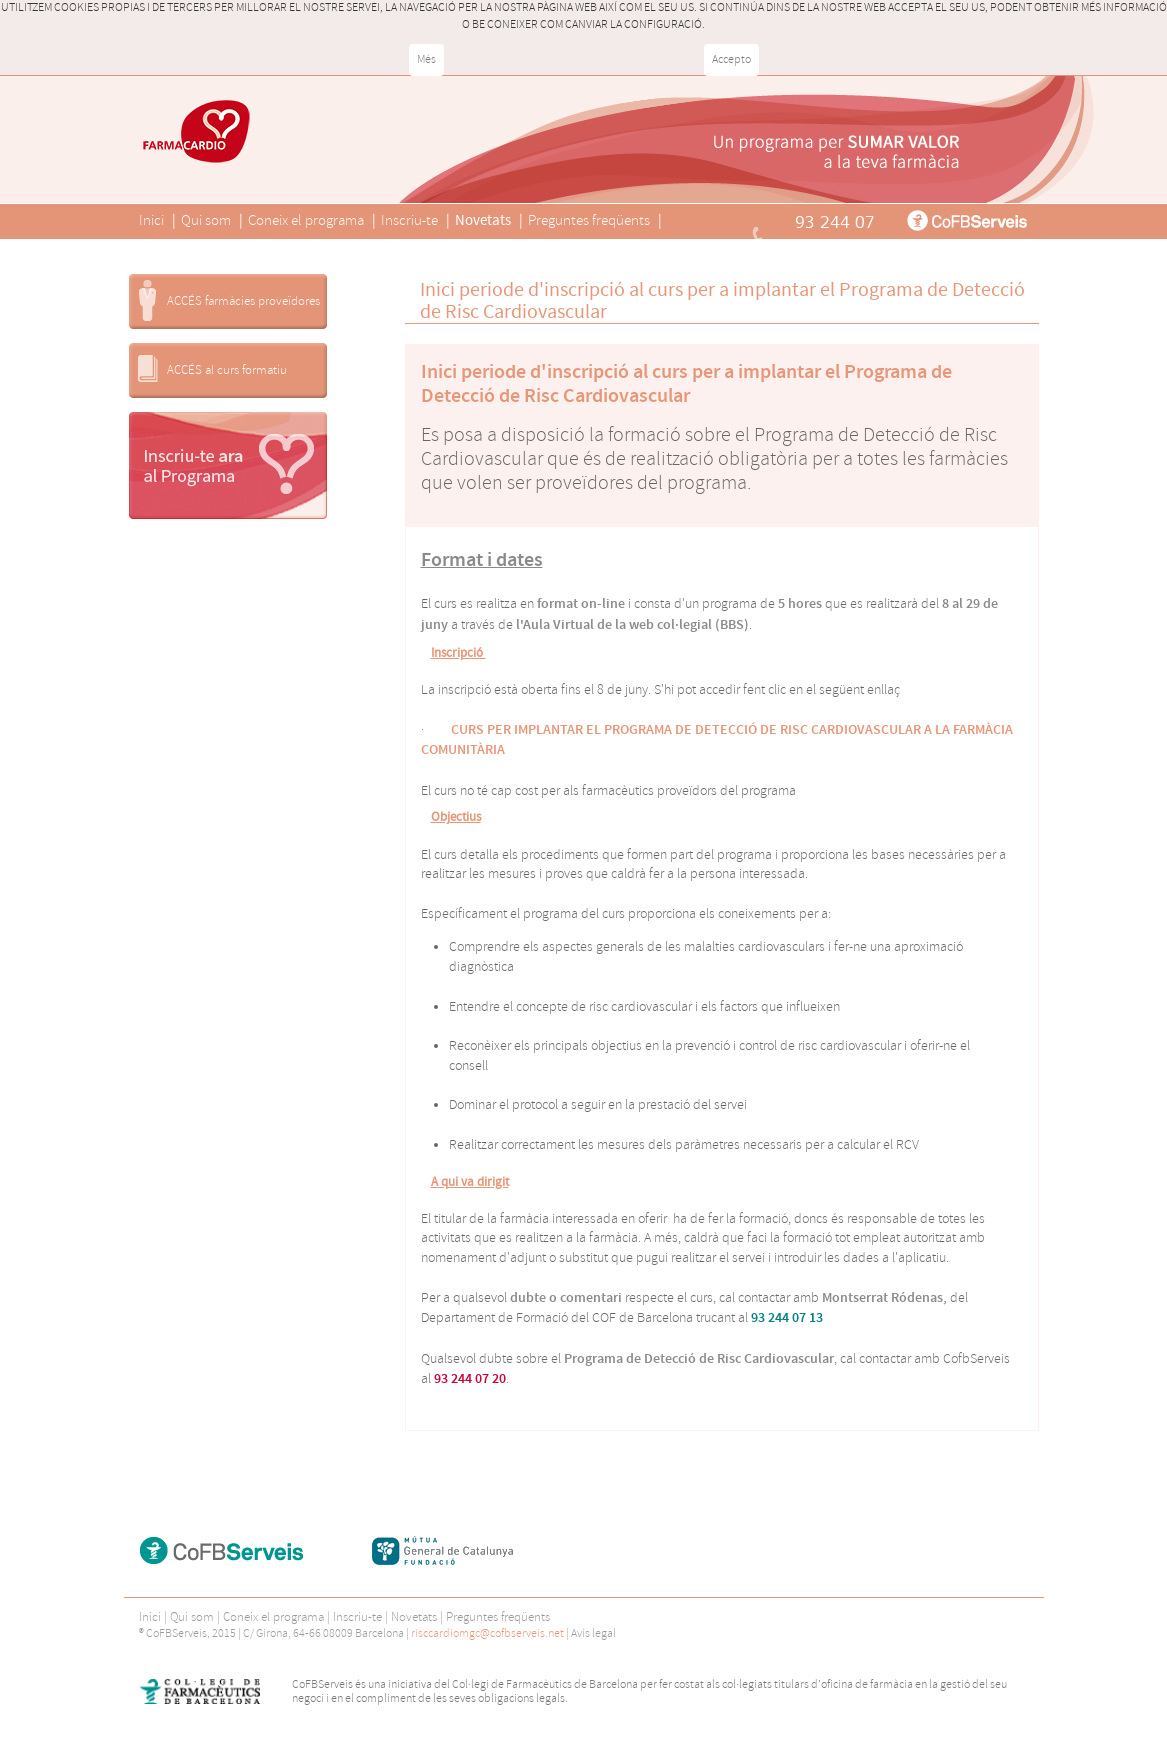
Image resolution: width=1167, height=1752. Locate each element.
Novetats (483, 220)
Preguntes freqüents (589, 220)
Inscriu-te (409, 220)
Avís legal (593, 1633)
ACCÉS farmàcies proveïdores (243, 301)
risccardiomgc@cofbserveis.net (487, 1633)
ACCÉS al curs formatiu (227, 370)
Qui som (206, 220)
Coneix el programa (306, 220)
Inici (151, 220)
